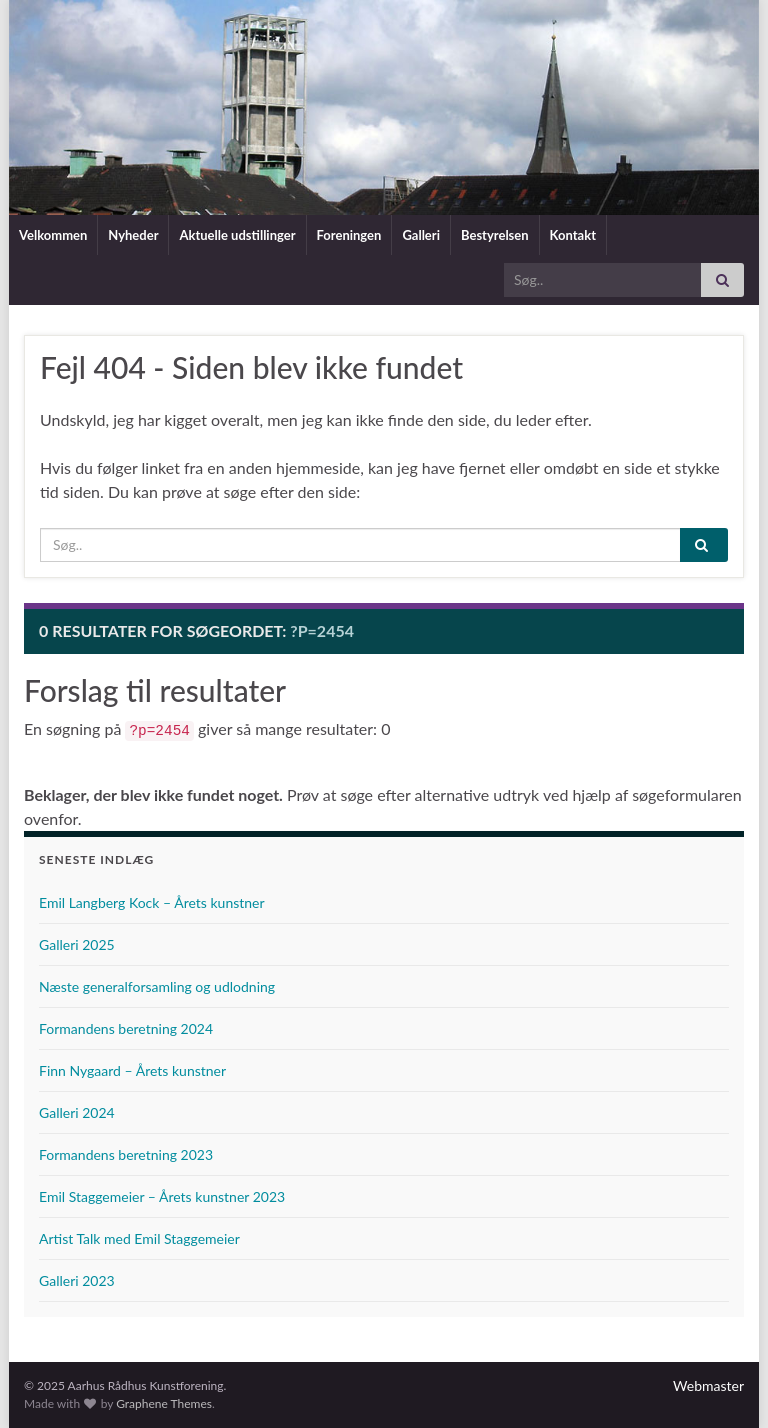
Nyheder (133, 235)
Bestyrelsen (495, 235)
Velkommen (53, 235)
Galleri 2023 (77, 1280)
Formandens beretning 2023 (126, 1154)
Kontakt (573, 235)
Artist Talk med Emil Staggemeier (139, 1238)
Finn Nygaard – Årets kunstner (132, 1070)
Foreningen (349, 235)
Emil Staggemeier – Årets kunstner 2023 (162, 1196)
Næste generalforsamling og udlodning (157, 986)
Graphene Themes (164, 1403)
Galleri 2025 (77, 944)
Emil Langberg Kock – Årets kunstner (152, 902)
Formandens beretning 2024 (126, 1028)
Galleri (421, 235)
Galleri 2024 (77, 1112)
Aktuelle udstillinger (237, 235)
